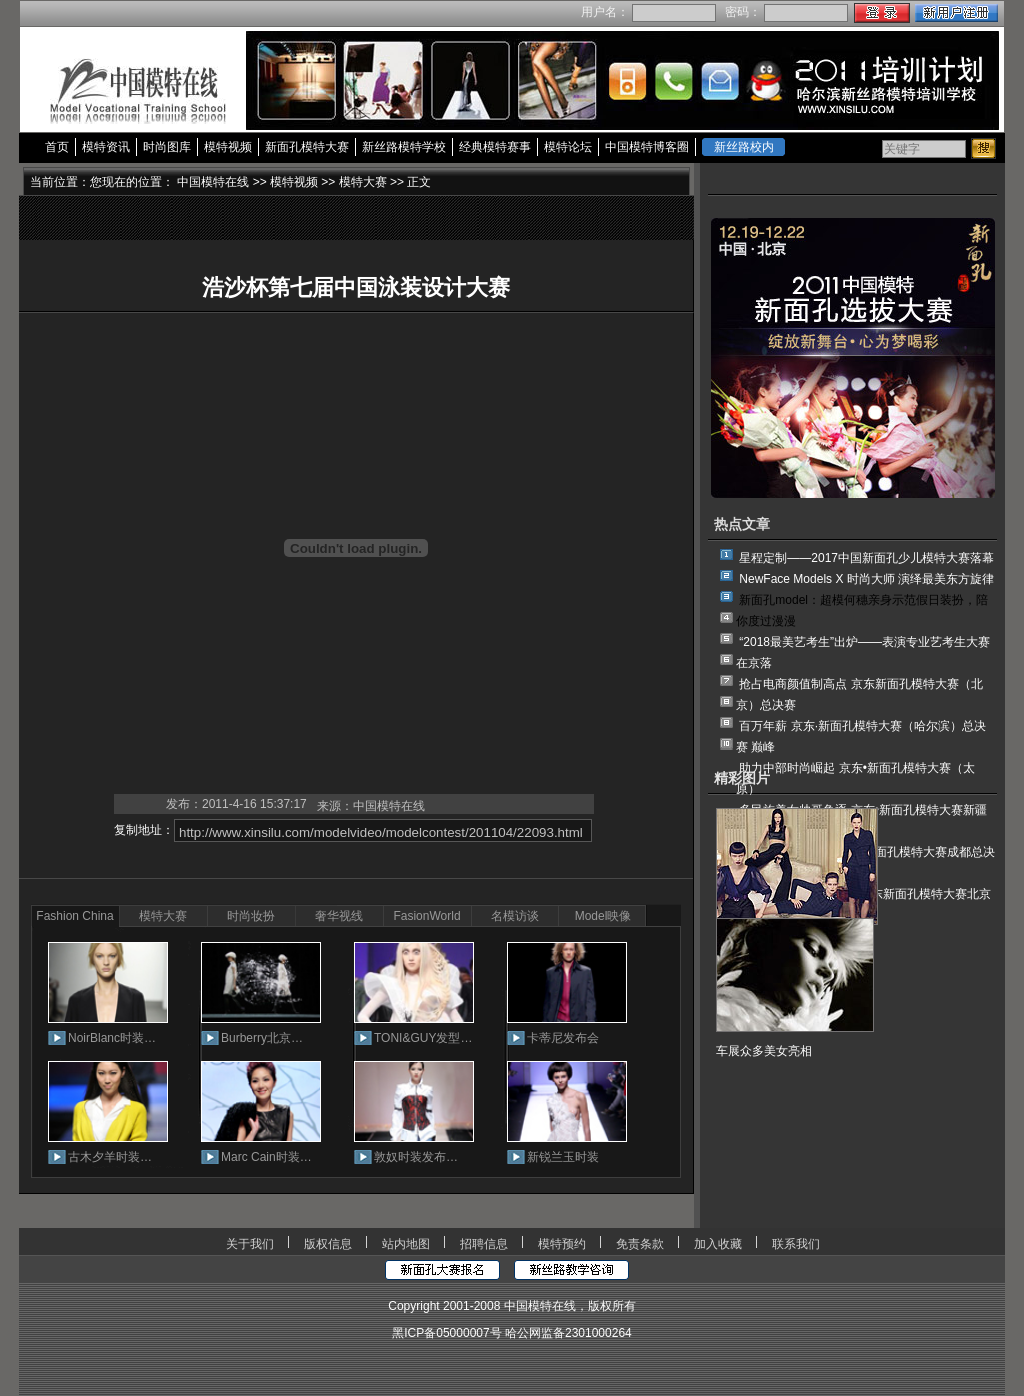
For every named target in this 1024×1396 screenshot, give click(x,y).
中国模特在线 (213, 182)
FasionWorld (426, 916)
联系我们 (796, 1244)
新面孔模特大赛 (307, 147)
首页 (57, 147)
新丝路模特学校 (404, 147)
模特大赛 (363, 182)
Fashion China (74, 916)
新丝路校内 (744, 147)
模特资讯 (106, 147)
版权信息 (328, 1244)
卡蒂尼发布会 (563, 1038)
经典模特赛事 (495, 147)
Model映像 (603, 916)
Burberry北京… (262, 1038)
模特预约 (562, 1244)
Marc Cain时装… (266, 1157)
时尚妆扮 (251, 916)
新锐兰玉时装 (563, 1157)
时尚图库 (167, 147)
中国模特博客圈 (647, 147)
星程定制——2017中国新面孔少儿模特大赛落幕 (866, 558)
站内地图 (406, 1244)
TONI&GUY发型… (423, 1038)
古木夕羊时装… (110, 1157)
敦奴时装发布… (416, 1157)
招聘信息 (484, 1244)
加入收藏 (718, 1244)
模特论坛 (568, 147)
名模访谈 (515, 916)
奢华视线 (339, 916)
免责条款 (640, 1244)
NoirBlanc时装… (112, 1038)
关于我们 (250, 1244)
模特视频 (228, 147)
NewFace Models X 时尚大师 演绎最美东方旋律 (866, 579)
